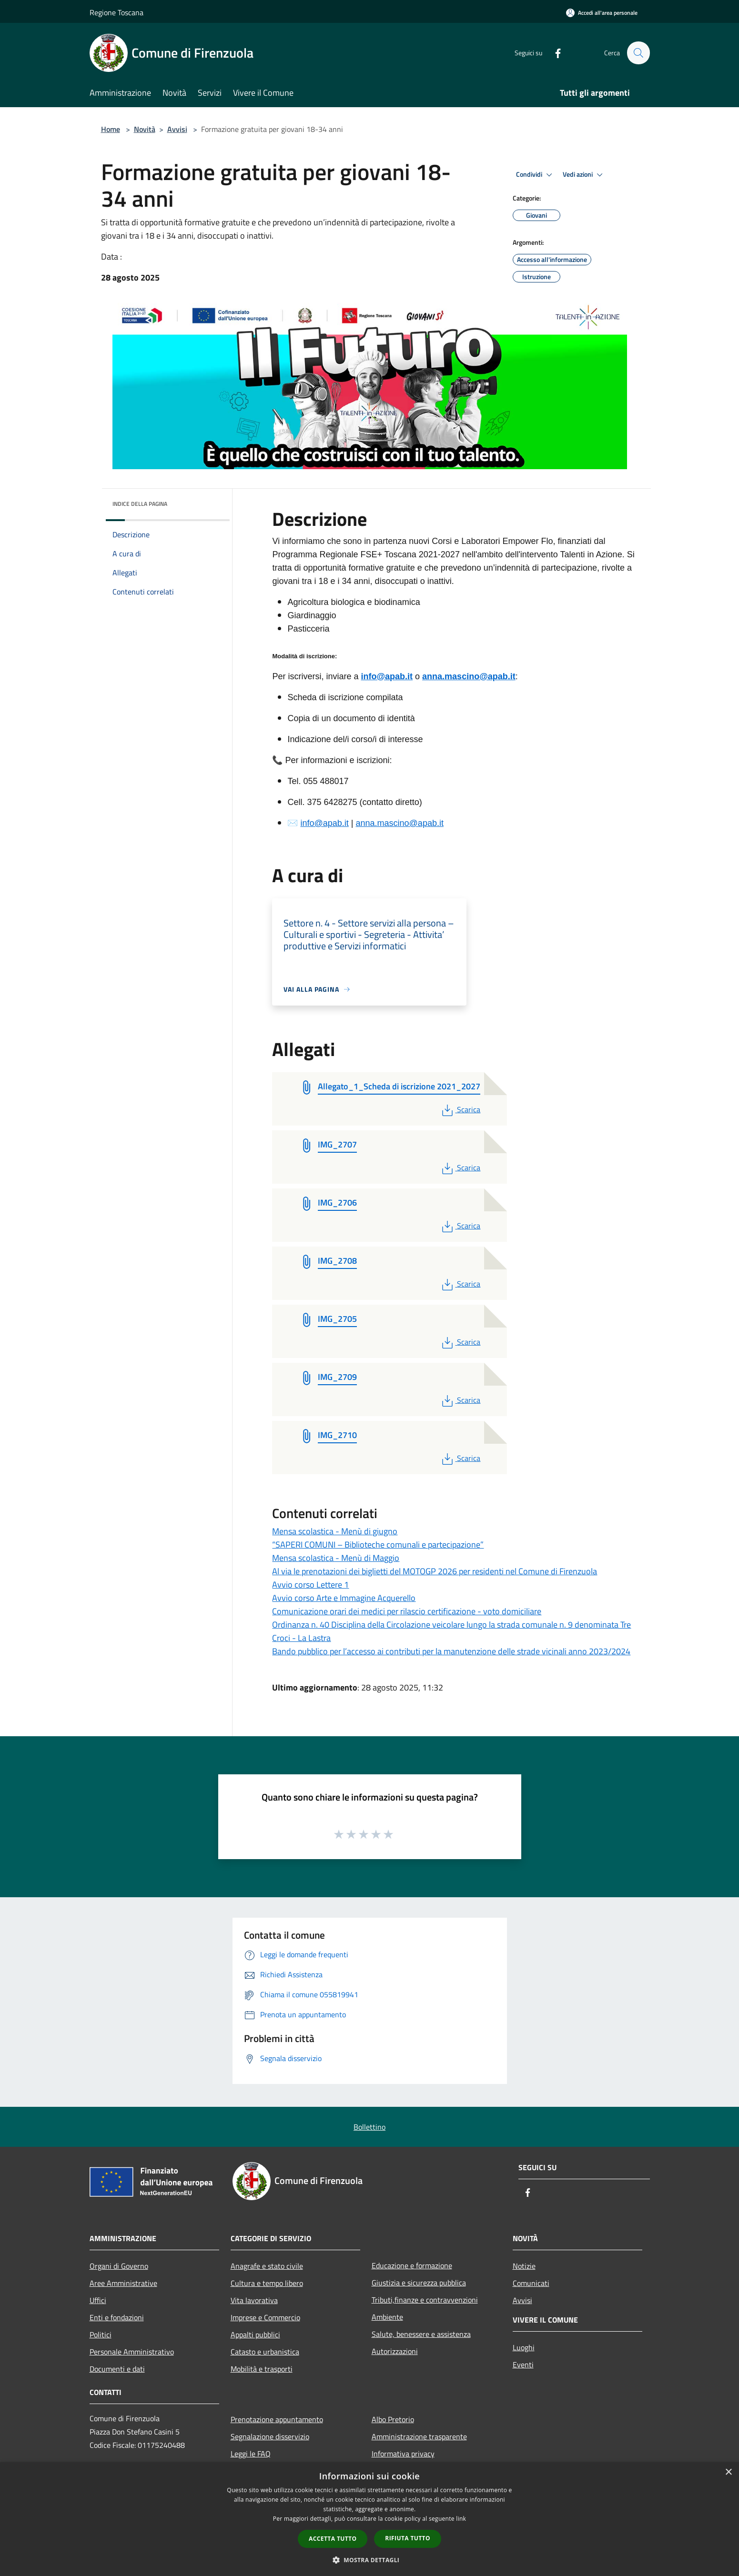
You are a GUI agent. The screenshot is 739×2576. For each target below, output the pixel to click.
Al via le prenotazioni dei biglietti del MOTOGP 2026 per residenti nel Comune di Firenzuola (434, 1571)
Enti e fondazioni (117, 2317)
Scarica (460, 1109)
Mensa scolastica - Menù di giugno (334, 1531)
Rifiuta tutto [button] (407, 2538)
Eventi (523, 2364)
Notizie (524, 2266)
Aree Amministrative (123, 2283)
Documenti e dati (117, 2369)
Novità (144, 129)
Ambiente (387, 2317)
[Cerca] (638, 52)
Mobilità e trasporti (262, 2369)
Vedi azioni (584, 175)
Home (110, 129)
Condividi (535, 175)
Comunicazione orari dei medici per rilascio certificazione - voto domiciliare (406, 1611)
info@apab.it (387, 676)
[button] (370, 2560)
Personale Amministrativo (132, 2351)
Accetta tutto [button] (332, 2539)
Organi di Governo (119, 2266)
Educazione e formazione (412, 2265)
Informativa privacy (403, 2453)
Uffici (98, 2300)
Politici (100, 2334)
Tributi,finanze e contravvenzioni (425, 2299)
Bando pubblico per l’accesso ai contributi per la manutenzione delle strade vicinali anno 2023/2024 (451, 1651)
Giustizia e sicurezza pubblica (419, 2282)
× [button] (728, 2472)
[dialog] (369, 2519)
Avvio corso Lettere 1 (310, 1584)
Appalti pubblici (255, 2334)
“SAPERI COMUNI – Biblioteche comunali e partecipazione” (378, 1544)
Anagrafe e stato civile (267, 2266)
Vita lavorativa (254, 2300)
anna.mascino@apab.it (469, 676)
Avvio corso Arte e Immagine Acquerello (343, 1597)
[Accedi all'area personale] (602, 12)
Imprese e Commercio (265, 2317)
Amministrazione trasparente (419, 2436)
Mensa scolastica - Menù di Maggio (335, 1557)
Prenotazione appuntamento (277, 2419)
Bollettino (369, 2127)
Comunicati (531, 2283)
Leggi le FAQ (251, 2453)
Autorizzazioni (395, 2351)
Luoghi (524, 2347)
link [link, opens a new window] (461, 2519)
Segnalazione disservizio (270, 2436)
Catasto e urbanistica (265, 2351)
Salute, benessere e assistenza (421, 2334)
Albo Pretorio (393, 2419)
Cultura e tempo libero (267, 2283)
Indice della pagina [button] (139, 503)
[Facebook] (553, 52)
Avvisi (177, 129)
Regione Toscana (116, 12)
